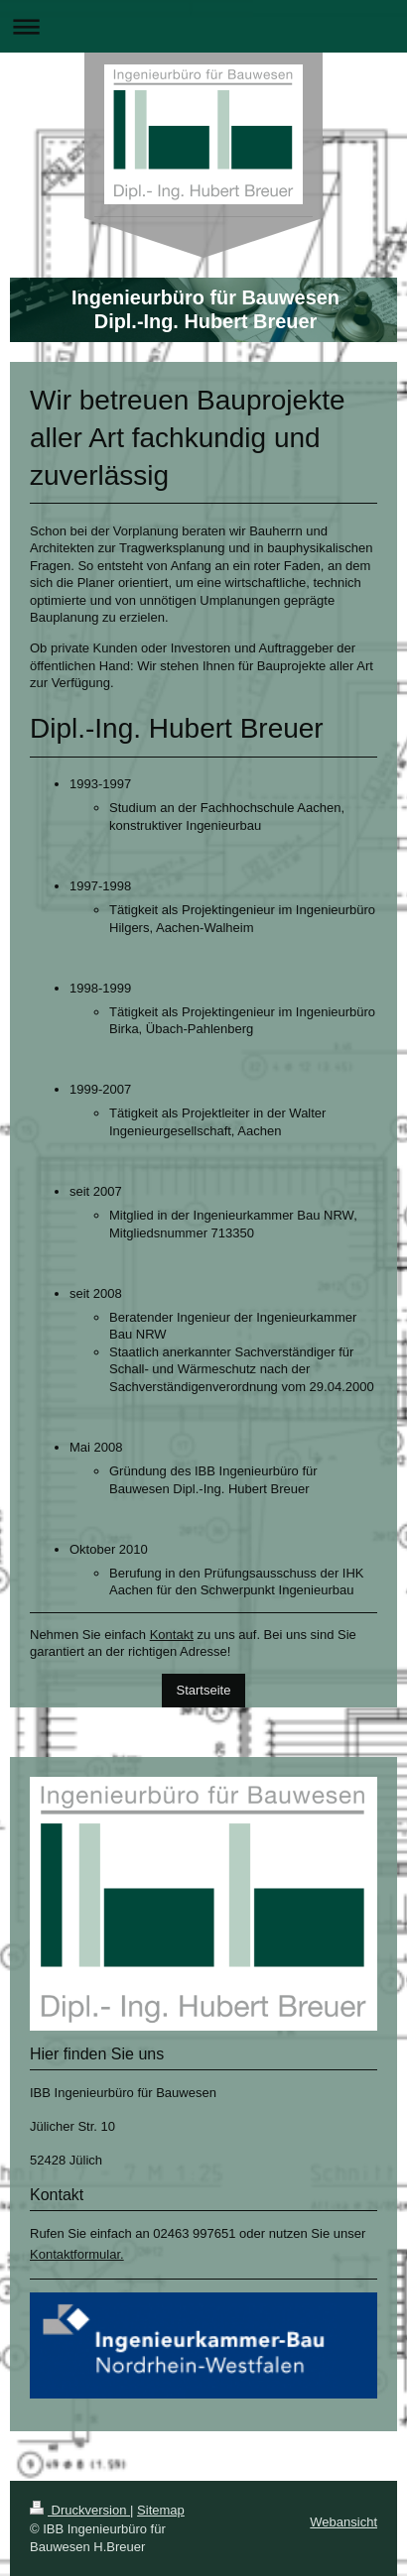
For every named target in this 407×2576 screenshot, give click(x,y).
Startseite (204, 1690)
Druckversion (80, 2510)
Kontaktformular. (77, 2254)
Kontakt (172, 1634)
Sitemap (161, 2510)
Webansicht (343, 2522)
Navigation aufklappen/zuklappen (203, 26)
